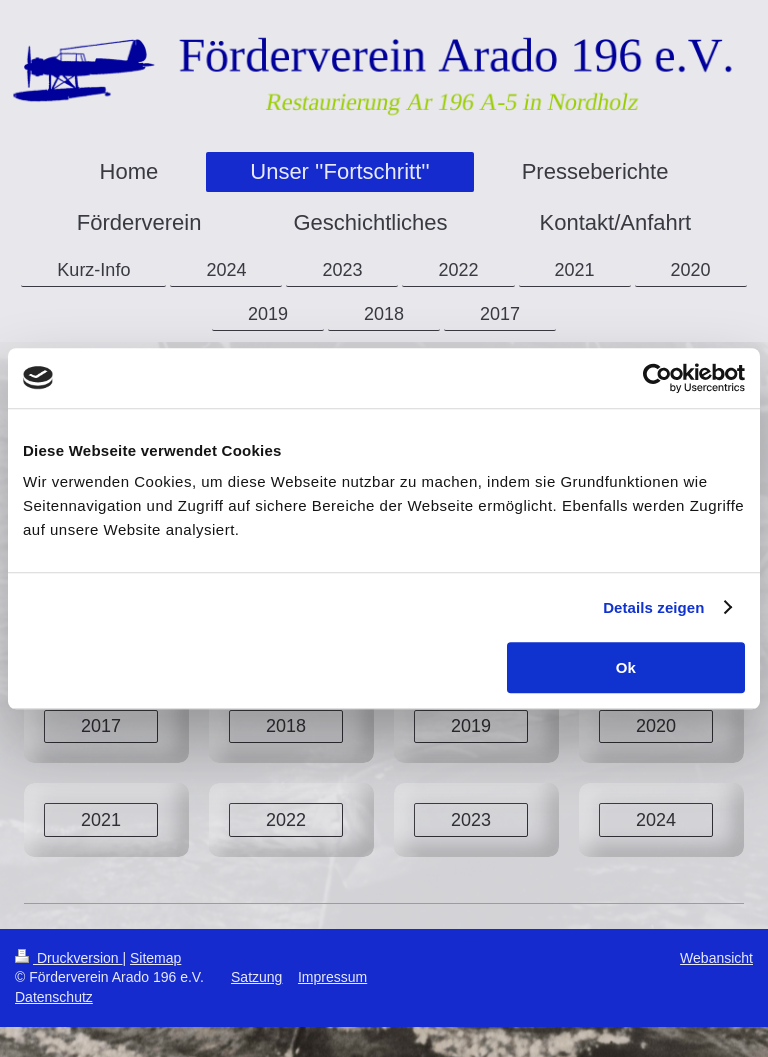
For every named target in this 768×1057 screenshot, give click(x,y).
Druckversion (68, 958)
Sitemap (155, 958)
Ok (626, 667)
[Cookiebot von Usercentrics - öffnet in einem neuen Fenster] (657, 378)
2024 (656, 820)
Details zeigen (653, 607)
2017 (101, 726)
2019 (471, 726)
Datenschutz (54, 997)
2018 (286, 726)
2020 (656, 726)
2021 (101, 820)
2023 (471, 820)
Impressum (332, 977)
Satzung (256, 977)
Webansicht (716, 958)
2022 (286, 820)
